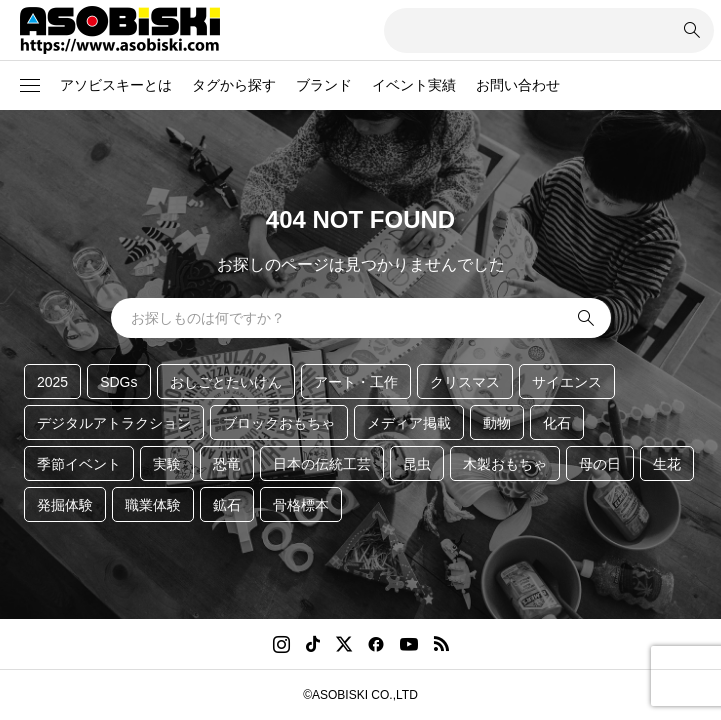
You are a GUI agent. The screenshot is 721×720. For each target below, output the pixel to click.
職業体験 (153, 505)
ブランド (324, 85)
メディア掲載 (409, 423)
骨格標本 (301, 505)
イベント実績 (414, 85)
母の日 (600, 464)
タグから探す (234, 85)
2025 (52, 382)
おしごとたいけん (226, 382)
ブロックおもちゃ (279, 423)
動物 (497, 423)
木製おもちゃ (505, 464)
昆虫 (417, 464)
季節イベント (79, 464)
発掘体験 (65, 505)
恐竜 (227, 464)
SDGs (118, 382)
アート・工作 (356, 382)
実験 (167, 464)
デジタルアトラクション (114, 423)
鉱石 (227, 505)
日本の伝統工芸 (322, 464)
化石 (557, 423)
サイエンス (567, 382)
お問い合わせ (518, 85)
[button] (30, 86)
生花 (667, 464)
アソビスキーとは (116, 85)
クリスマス (465, 382)
